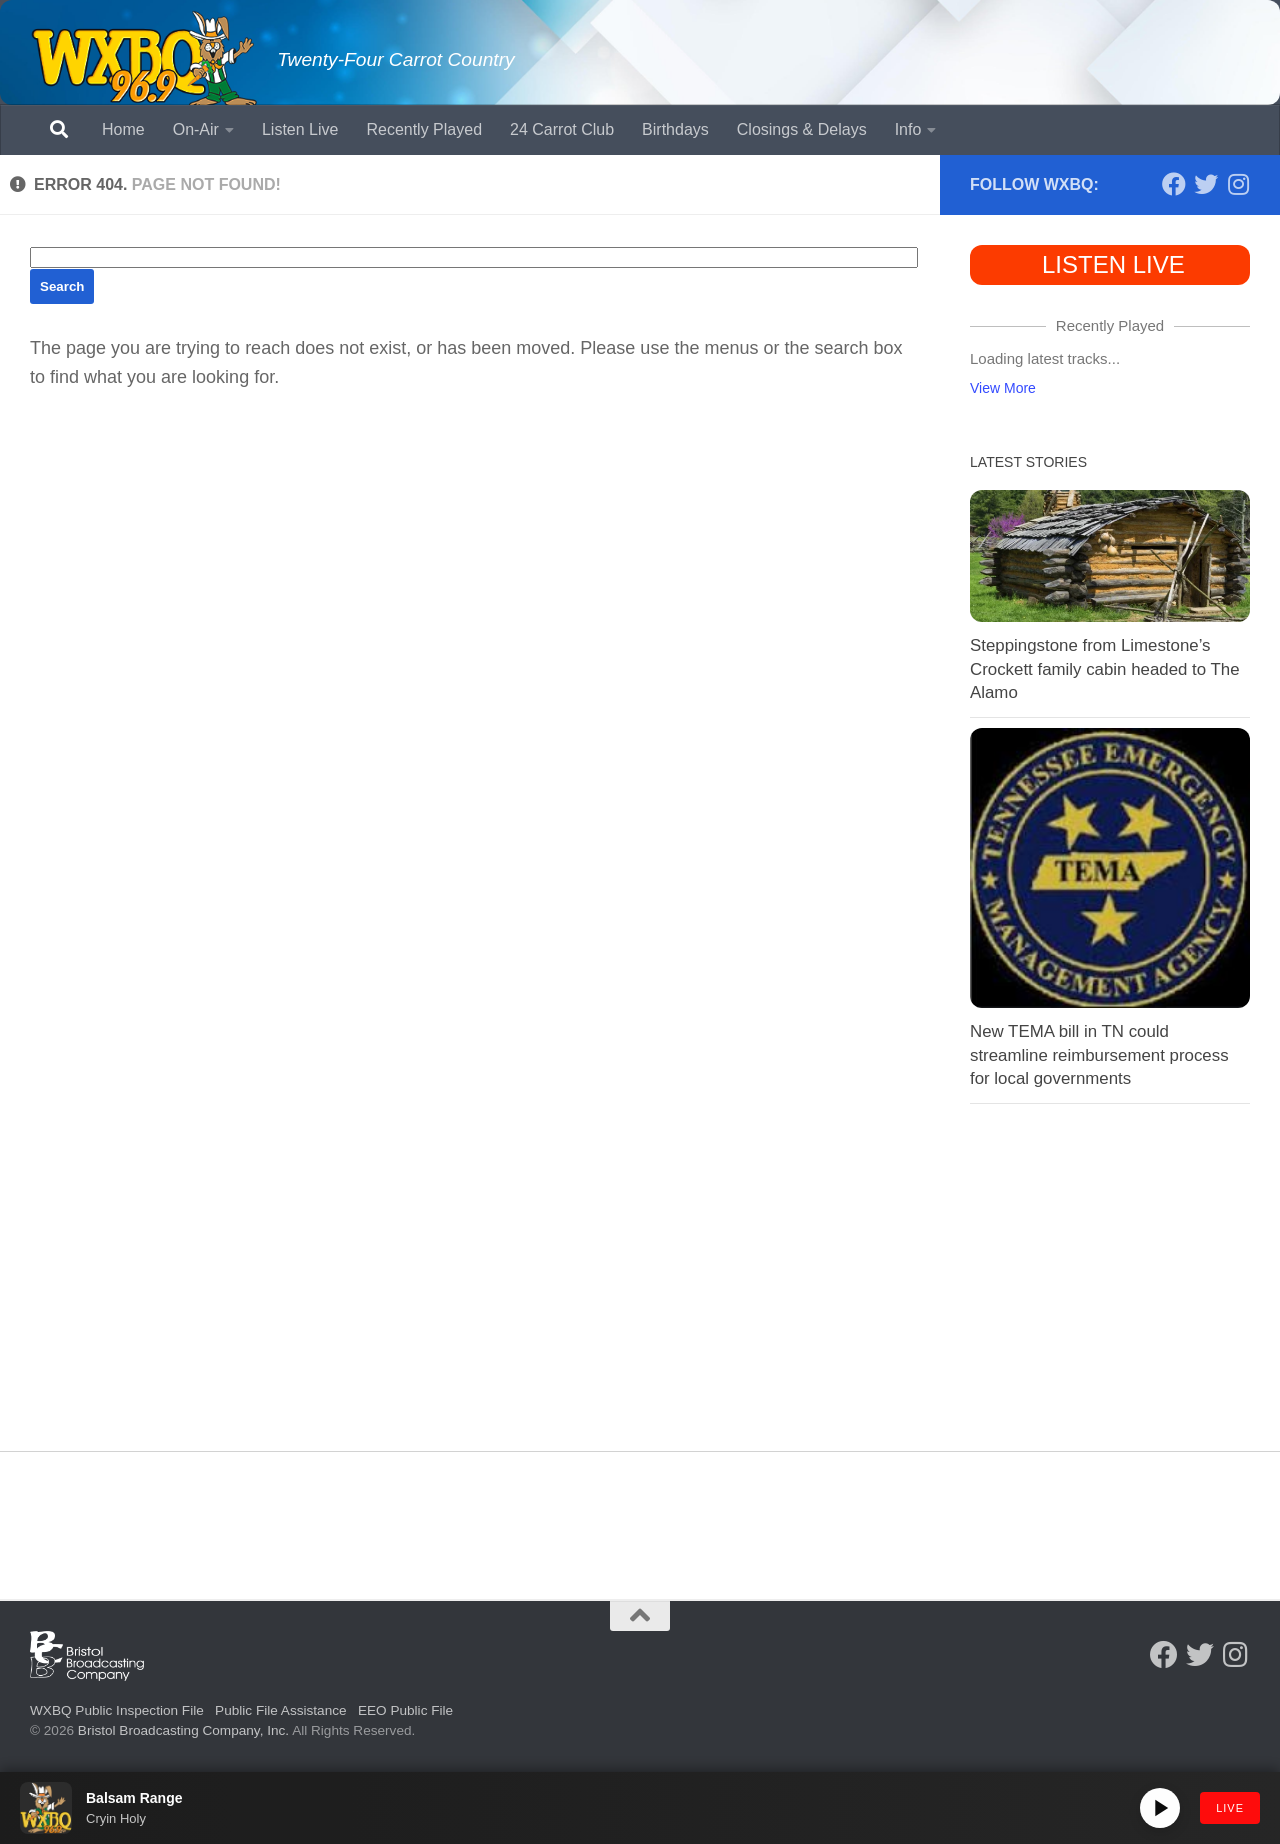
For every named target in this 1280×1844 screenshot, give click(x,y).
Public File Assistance (280, 1710)
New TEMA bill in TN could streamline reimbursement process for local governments (1099, 1055)
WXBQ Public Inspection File (117, 1710)
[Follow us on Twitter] (1206, 184)
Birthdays (675, 129)
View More (1003, 388)
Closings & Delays (802, 129)
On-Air (196, 129)
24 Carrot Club (562, 129)
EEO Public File (405, 1710)
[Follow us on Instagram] (1238, 184)
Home (123, 129)
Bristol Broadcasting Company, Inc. (183, 1730)
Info (908, 129)
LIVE (1230, 1808)
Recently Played (424, 129)
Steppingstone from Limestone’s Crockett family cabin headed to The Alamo (1105, 669)
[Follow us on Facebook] (1174, 184)
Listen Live (300, 129)
